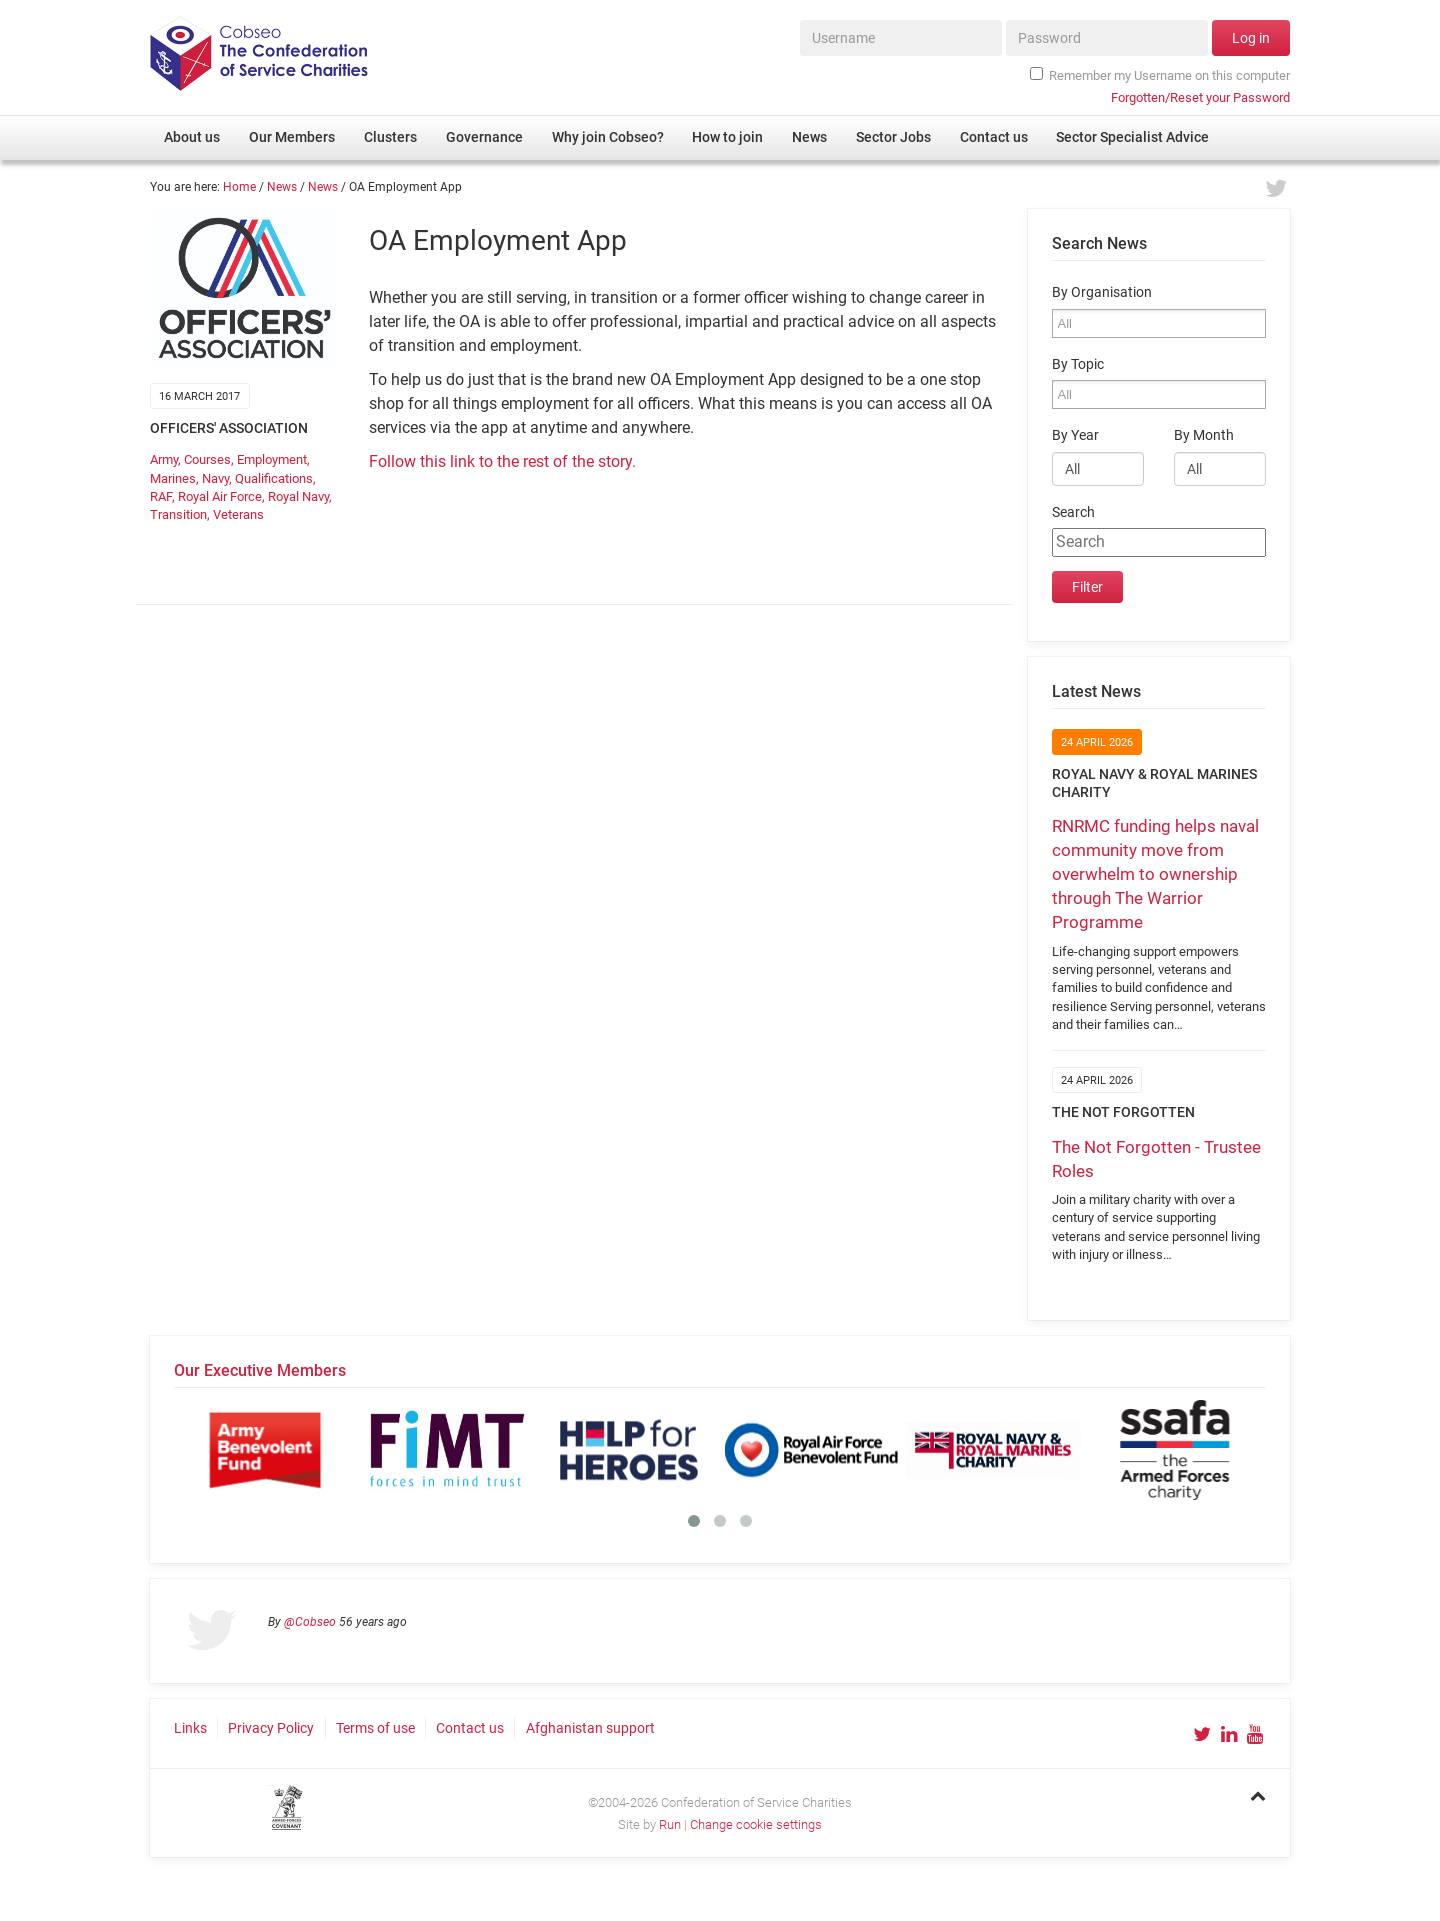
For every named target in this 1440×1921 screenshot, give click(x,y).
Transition (178, 514)
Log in (1251, 38)
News (282, 187)
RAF (161, 496)
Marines (173, 478)
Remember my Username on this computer (1160, 75)
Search (1073, 512)
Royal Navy (298, 496)
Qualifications (274, 478)
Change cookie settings (756, 1824)
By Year (1075, 435)
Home (239, 187)
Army (164, 459)
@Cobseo (310, 1622)
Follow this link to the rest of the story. (502, 461)
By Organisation (1102, 292)
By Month (1204, 435)
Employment (272, 459)
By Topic (1078, 364)
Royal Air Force (220, 496)
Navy (215, 478)
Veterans (238, 514)
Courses (207, 459)
